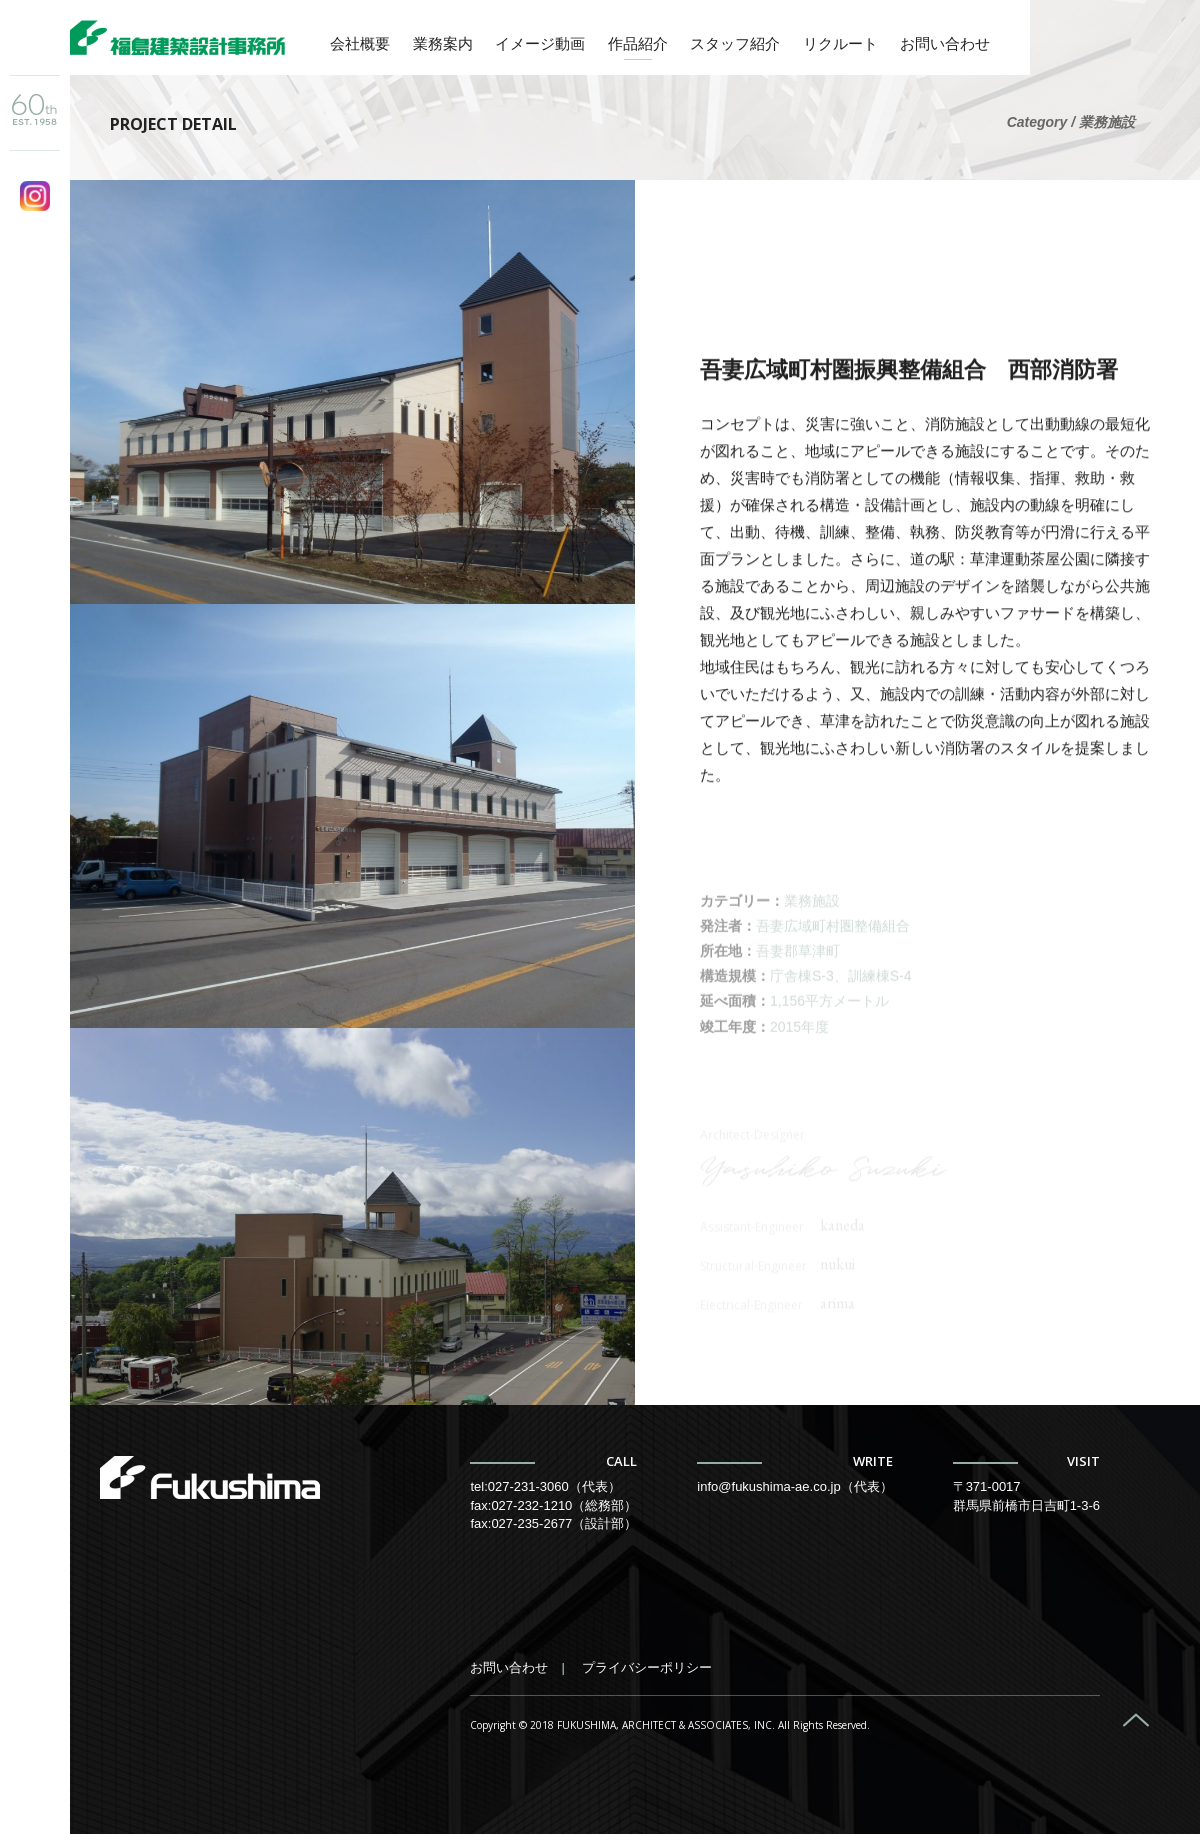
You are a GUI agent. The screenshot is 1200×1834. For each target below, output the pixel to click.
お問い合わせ (945, 43)
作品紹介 (638, 43)
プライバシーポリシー (647, 1667)
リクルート (840, 43)
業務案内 (443, 43)
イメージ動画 (540, 43)
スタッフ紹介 (735, 43)
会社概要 (360, 43)
